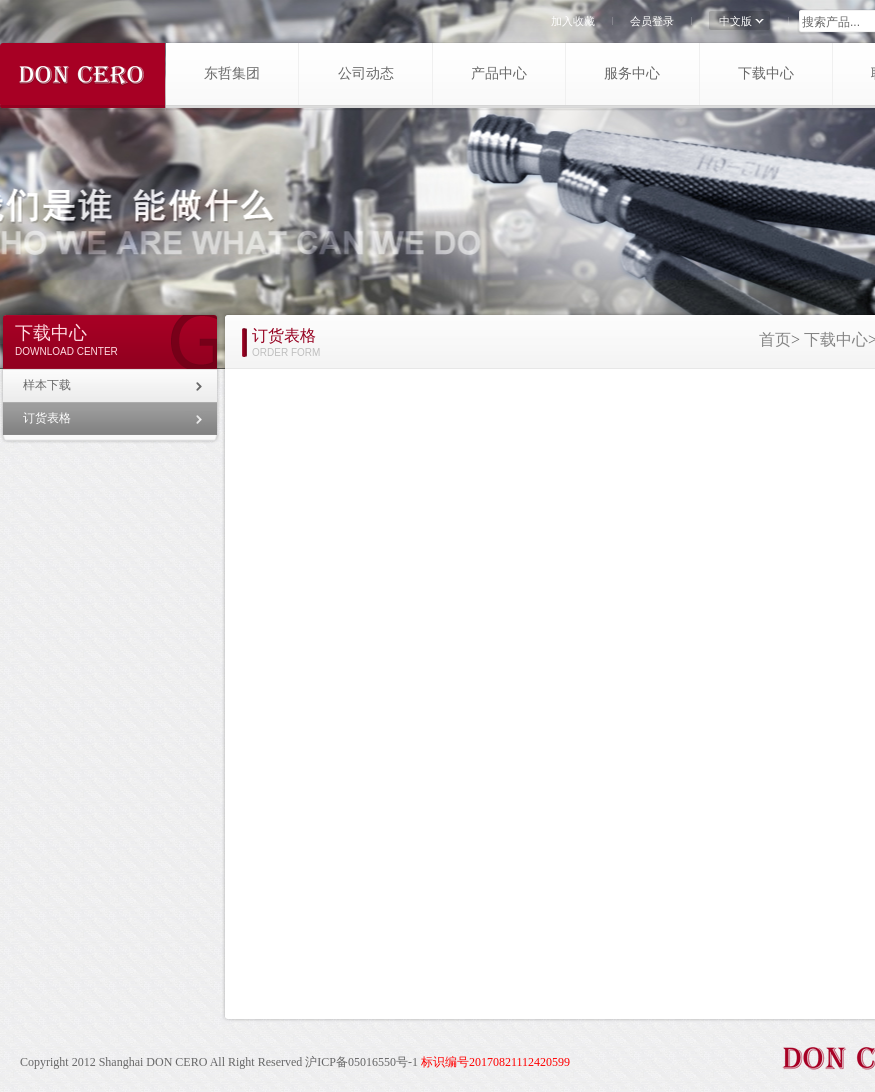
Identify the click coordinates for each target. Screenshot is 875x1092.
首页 (775, 339)
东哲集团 (232, 73)
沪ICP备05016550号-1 (361, 1062)
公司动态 (366, 73)
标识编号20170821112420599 (495, 1062)
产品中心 (499, 73)
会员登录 (652, 21)
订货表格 (47, 418)
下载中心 (766, 73)
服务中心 (632, 73)
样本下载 (47, 385)
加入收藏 (573, 21)
